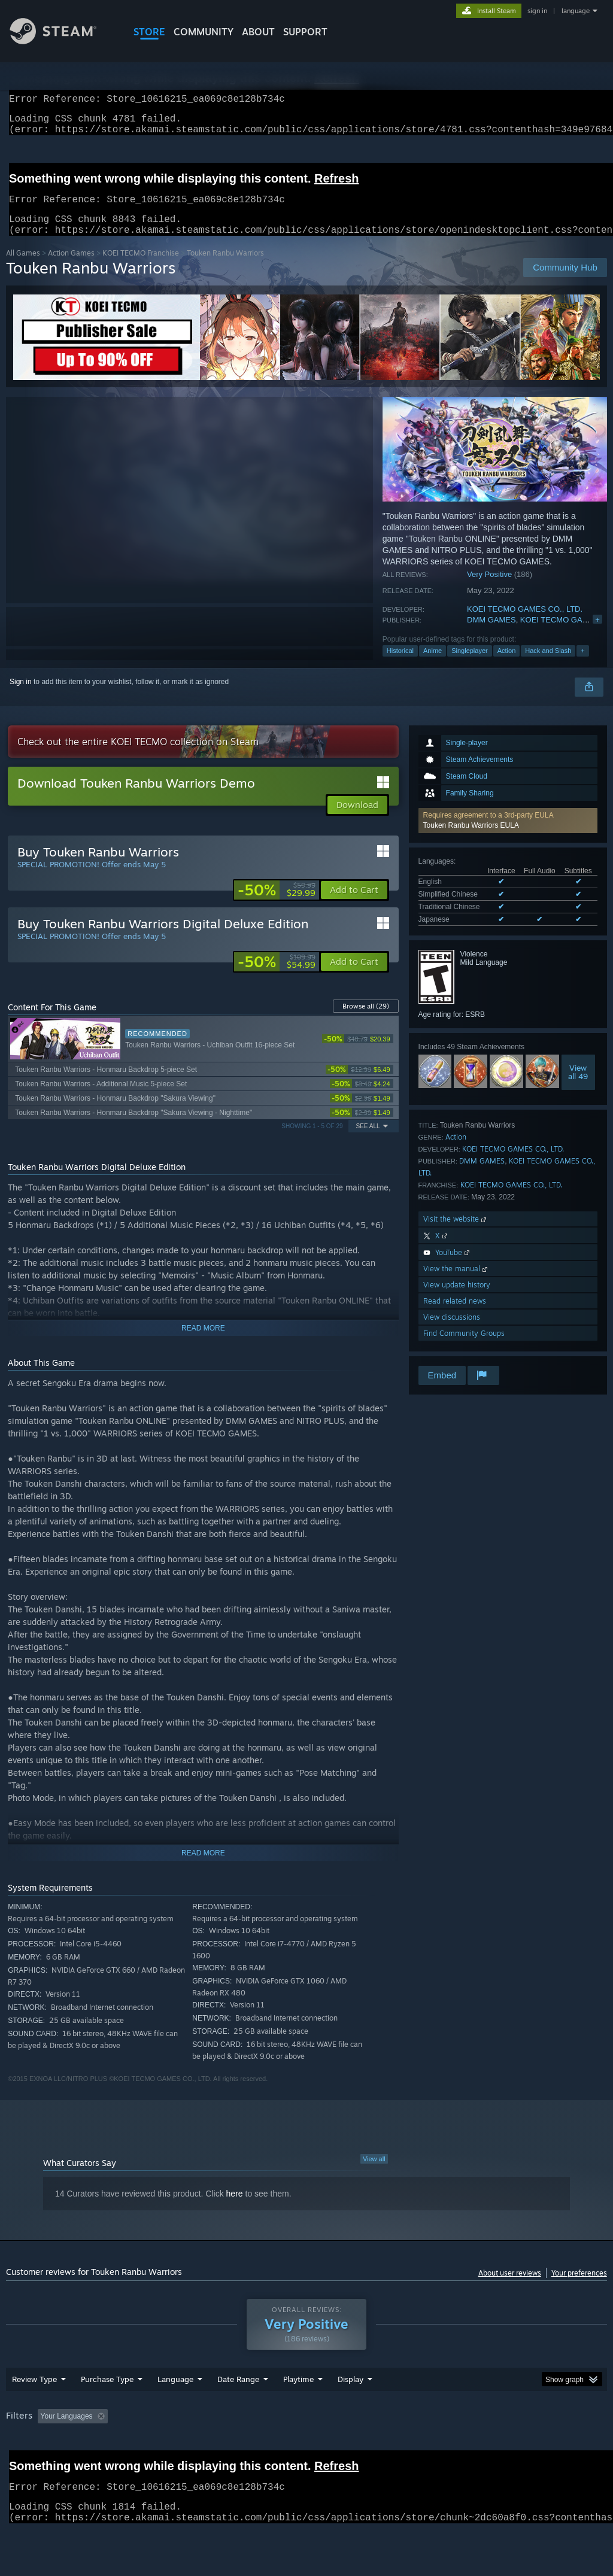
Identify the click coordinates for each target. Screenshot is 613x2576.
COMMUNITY (203, 32)
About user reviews (509, 2287)
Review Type (34, 2410)
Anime (432, 665)
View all (374, 2173)
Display (350, 2410)
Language (175, 2410)
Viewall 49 (578, 1086)
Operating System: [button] (466, 2447)
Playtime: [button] (280, 2447)
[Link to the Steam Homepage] (62, 41)
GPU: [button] (567, 2447)
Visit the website (455, 1233)
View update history (456, 1299)
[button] (507, 834)
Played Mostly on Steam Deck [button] (366, 2447)
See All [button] (368, 1140)
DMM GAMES (491, 634)
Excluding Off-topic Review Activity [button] (187, 2447)
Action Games (71, 267)
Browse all (365, 1020)
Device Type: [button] (29, 2463)
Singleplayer (469, 665)
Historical (400, 665)
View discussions (451, 1331)
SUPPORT (305, 32)
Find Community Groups (464, 1347)
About (258, 32)
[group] (306, 2455)
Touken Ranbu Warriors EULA (471, 840)
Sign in (21, 696)
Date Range (238, 2410)
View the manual (456, 1282)
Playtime (298, 2410)
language (576, 11)
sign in (537, 11)
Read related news (454, 1315)
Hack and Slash (548, 665)
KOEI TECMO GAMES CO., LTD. (524, 623)
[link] (276, 904)
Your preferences (579, 2287)
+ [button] (582, 665)
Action (506, 665)
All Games (23, 267)
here (234, 2208)
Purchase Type (107, 2410)
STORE (149, 32)
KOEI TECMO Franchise (140, 267)
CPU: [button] (527, 2447)
